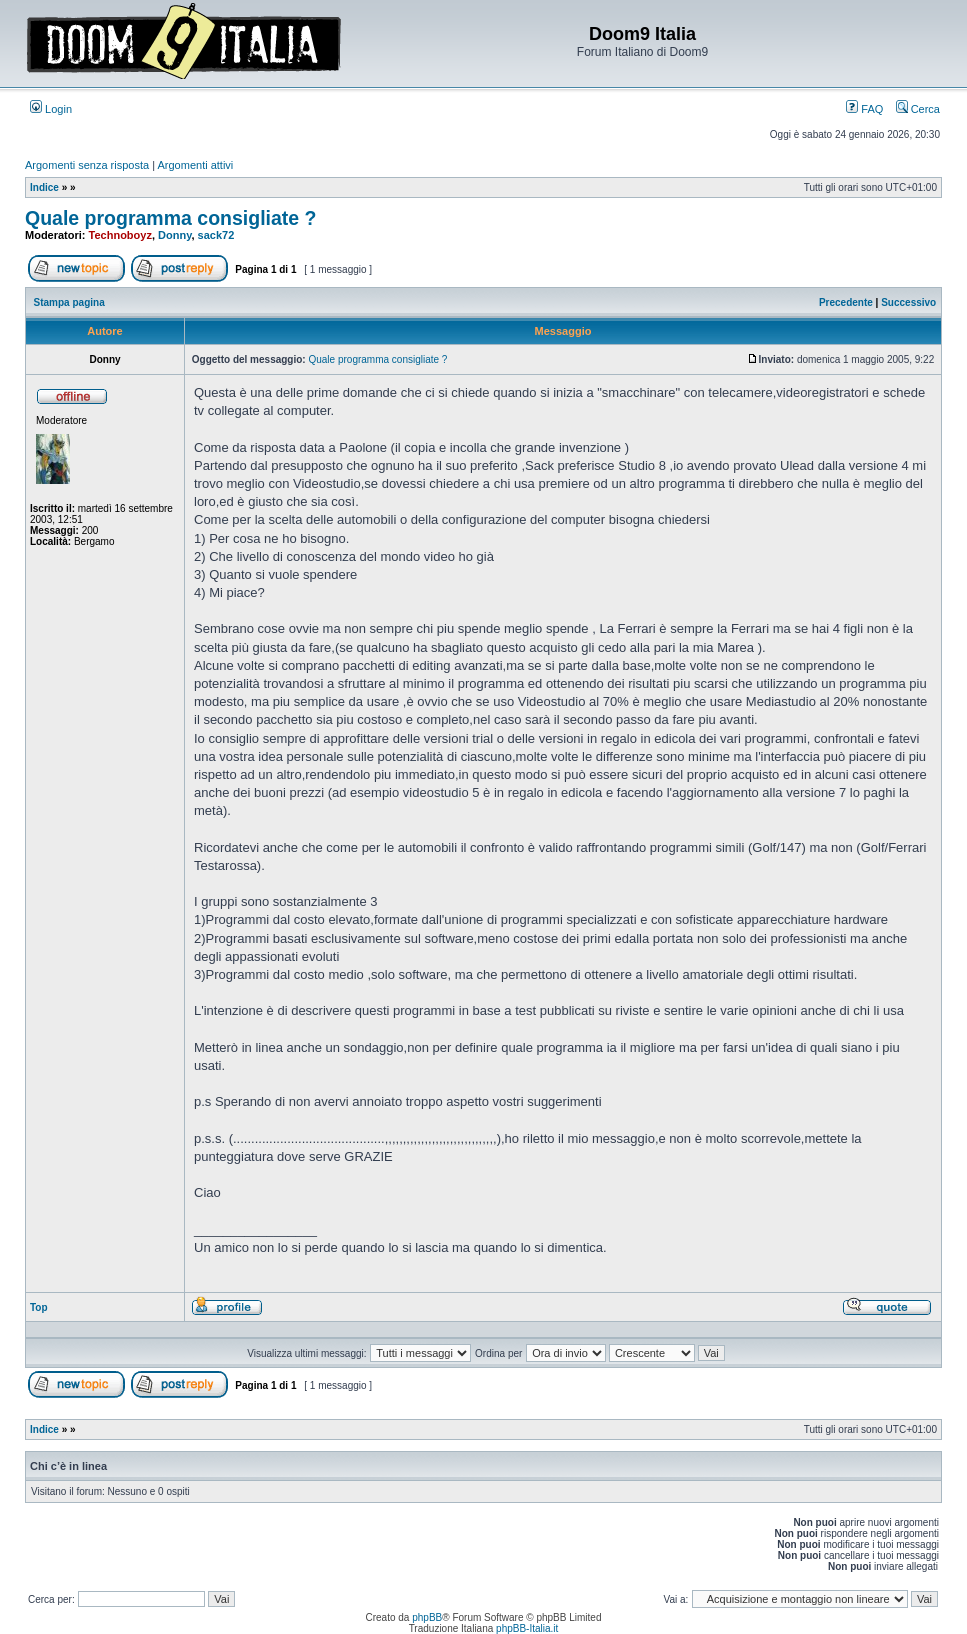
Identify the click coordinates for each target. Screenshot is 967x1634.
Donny (174, 235)
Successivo (908, 302)
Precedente (846, 302)
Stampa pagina (69, 302)
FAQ (864, 109)
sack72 (216, 235)
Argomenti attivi (196, 165)
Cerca (918, 109)
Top (39, 1307)
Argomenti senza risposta (87, 165)
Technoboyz (120, 235)
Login (51, 109)
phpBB (427, 1617)
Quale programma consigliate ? (171, 218)
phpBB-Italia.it (527, 1628)
